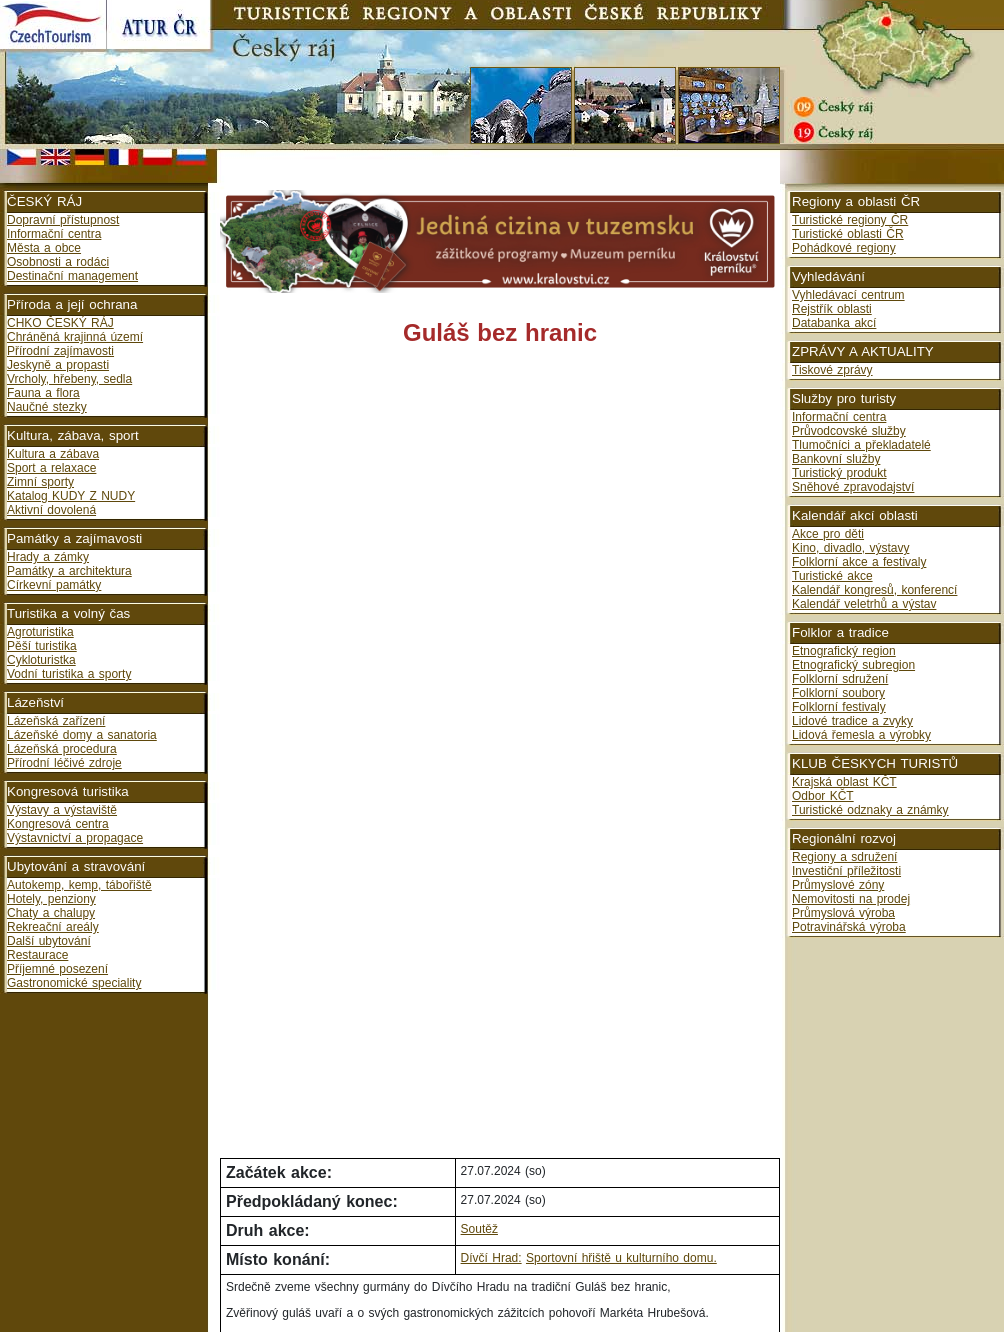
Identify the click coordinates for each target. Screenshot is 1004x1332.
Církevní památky (54, 585)
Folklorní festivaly (839, 707)
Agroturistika (40, 632)
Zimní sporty (40, 482)
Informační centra (54, 234)
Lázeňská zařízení (56, 721)
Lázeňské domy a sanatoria (82, 735)
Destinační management (72, 276)
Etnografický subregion (853, 665)
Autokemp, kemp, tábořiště (79, 885)
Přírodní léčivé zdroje (64, 763)
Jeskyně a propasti (58, 365)
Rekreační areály (53, 927)
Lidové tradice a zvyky (852, 721)
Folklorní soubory (838, 693)
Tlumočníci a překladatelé (861, 445)
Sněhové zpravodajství (853, 487)
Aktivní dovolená (51, 510)
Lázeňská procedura (62, 749)
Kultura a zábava (53, 454)
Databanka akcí (834, 323)
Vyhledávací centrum (848, 295)
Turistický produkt (839, 473)
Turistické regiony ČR (850, 220)
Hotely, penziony (51, 899)
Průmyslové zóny (838, 885)
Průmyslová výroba (843, 913)
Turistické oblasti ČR (848, 234)
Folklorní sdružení (840, 679)
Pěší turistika (42, 646)
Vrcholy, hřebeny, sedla (69, 379)
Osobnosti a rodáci (58, 262)
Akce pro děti (828, 534)
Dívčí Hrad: (491, 1258)
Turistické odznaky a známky (870, 810)
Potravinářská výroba (849, 927)
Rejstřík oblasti (832, 309)
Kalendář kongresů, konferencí (874, 590)
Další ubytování (49, 941)
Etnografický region (844, 651)
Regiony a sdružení (844, 857)
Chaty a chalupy (51, 913)
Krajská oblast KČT (844, 782)
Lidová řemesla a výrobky (861, 735)
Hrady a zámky (48, 557)
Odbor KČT (823, 796)
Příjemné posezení (57, 969)
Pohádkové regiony (844, 248)
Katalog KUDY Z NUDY (71, 496)
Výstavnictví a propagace (75, 838)
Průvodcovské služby (849, 431)
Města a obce (44, 248)
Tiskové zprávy (832, 370)
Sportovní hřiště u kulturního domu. (621, 1258)
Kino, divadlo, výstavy (850, 548)
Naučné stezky (47, 407)
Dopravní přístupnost (63, 220)
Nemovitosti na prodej (851, 899)
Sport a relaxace (51, 468)
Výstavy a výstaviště (62, 810)
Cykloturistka (41, 660)
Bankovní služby (836, 459)
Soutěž (479, 1229)
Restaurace (37, 955)
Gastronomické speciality (74, 983)
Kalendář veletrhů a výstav (864, 604)
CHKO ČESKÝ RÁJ (60, 323)
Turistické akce (832, 576)
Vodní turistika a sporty (69, 674)
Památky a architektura (69, 571)
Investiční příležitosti (846, 871)
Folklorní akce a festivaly (859, 562)
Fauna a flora (43, 393)
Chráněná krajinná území (75, 337)
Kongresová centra (58, 824)
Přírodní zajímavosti (60, 351)
